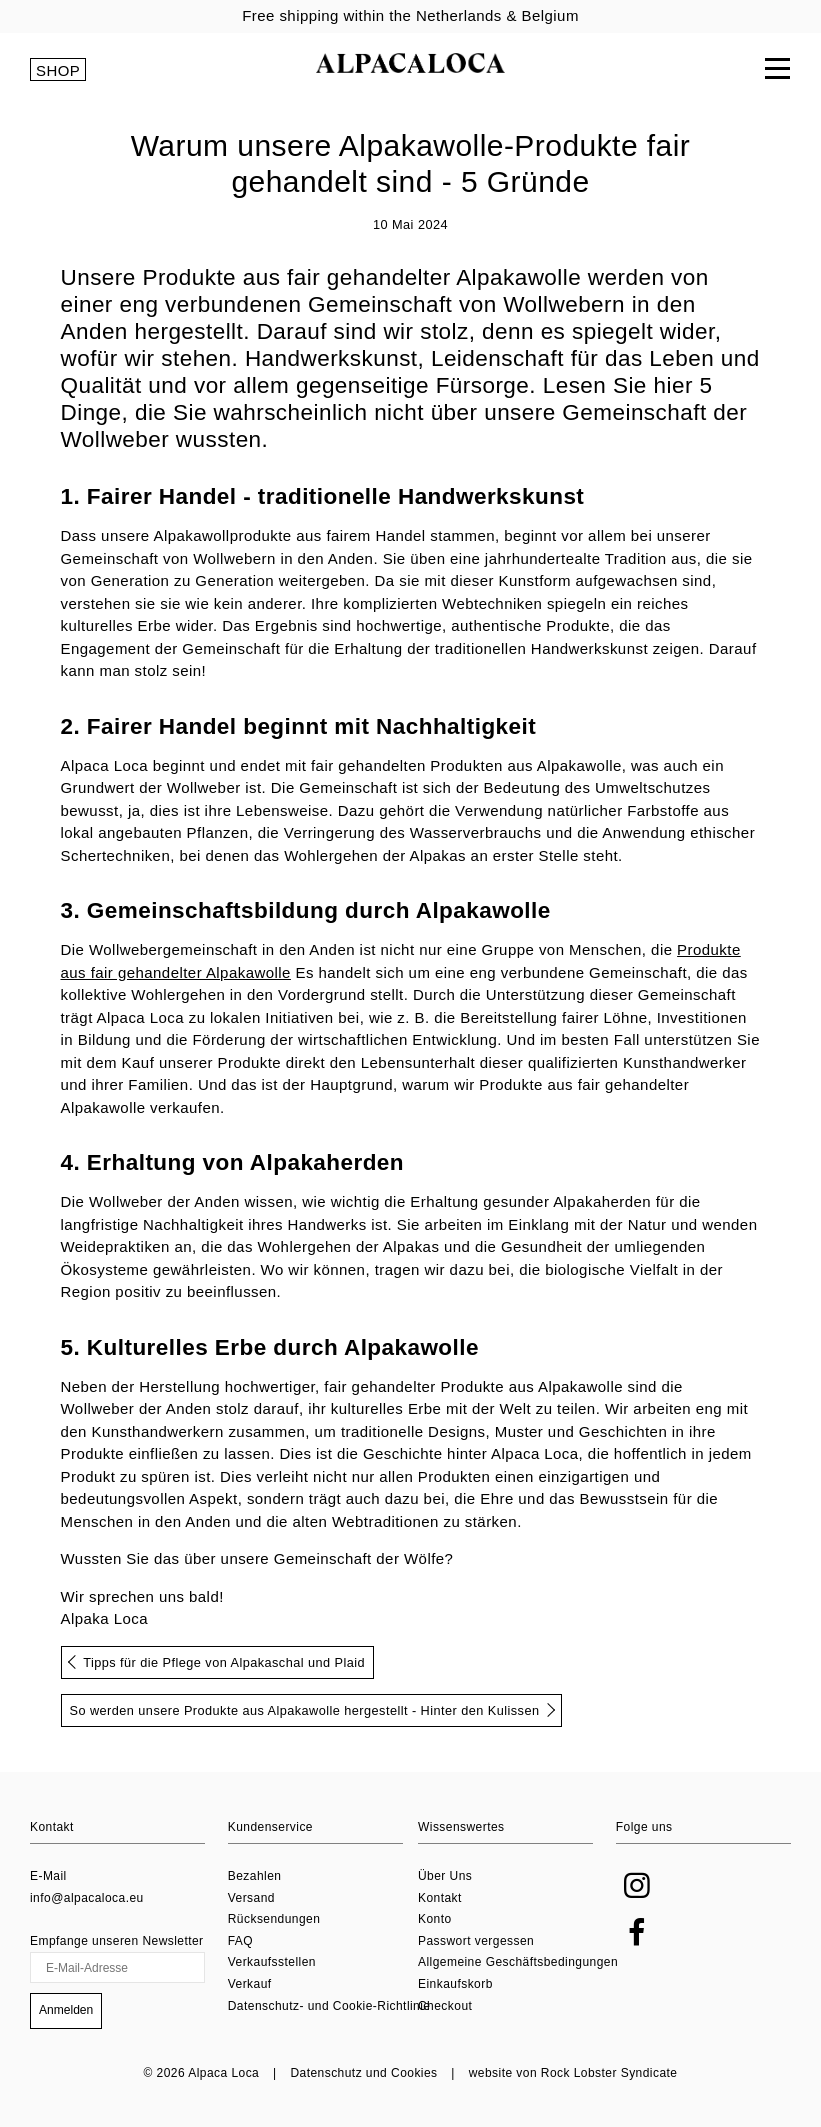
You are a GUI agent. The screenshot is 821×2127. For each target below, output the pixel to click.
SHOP (58, 70)
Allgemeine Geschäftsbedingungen (518, 1963)
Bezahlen (255, 1876)
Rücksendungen (274, 1919)
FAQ (240, 1941)
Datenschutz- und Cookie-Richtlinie (329, 2006)
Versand (251, 1898)
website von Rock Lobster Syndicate (573, 2073)
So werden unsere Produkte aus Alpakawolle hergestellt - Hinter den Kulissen (313, 1710)
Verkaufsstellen (272, 1963)
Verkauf (250, 1984)
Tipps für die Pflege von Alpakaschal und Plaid (216, 1662)
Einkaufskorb (455, 1984)
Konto (435, 1919)
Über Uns (445, 1876)
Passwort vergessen (476, 1941)
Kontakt (440, 1898)
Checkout (445, 2006)
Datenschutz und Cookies (363, 2073)
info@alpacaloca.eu (87, 1898)
